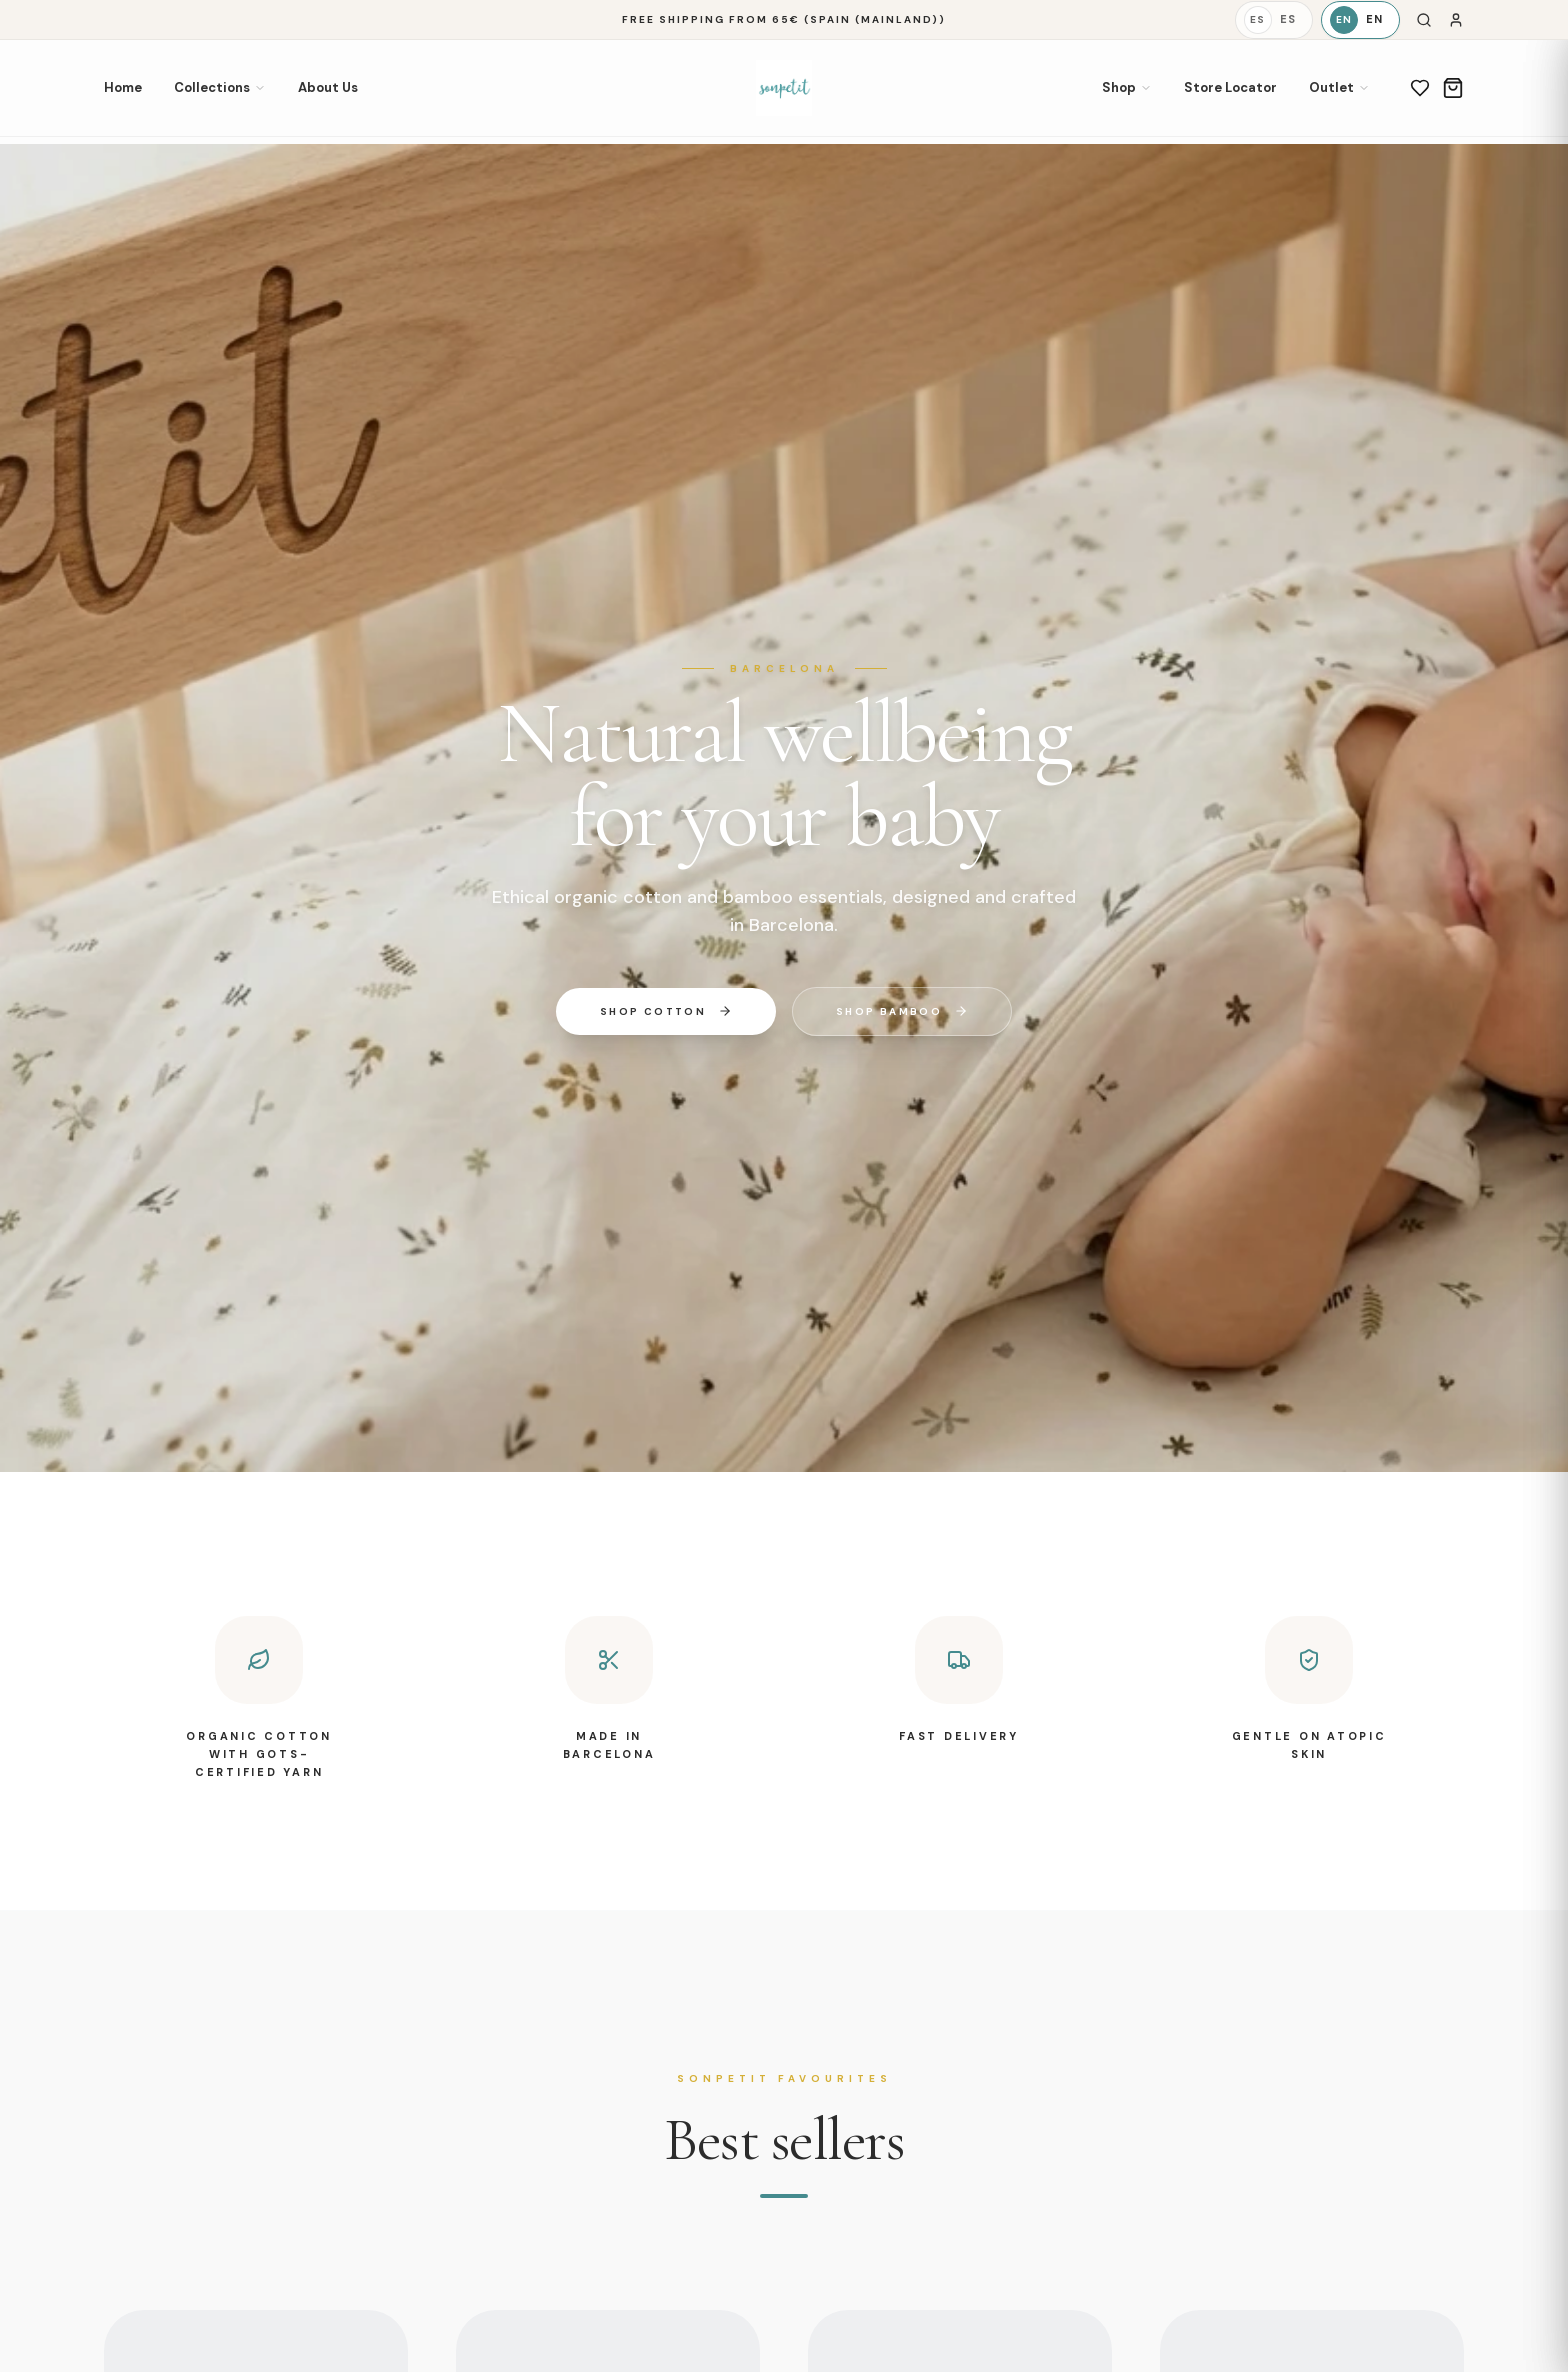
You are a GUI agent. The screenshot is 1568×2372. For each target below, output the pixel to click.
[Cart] (1453, 88)
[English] (1360, 20)
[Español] (1274, 20)
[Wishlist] (1420, 88)
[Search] (1424, 20)
